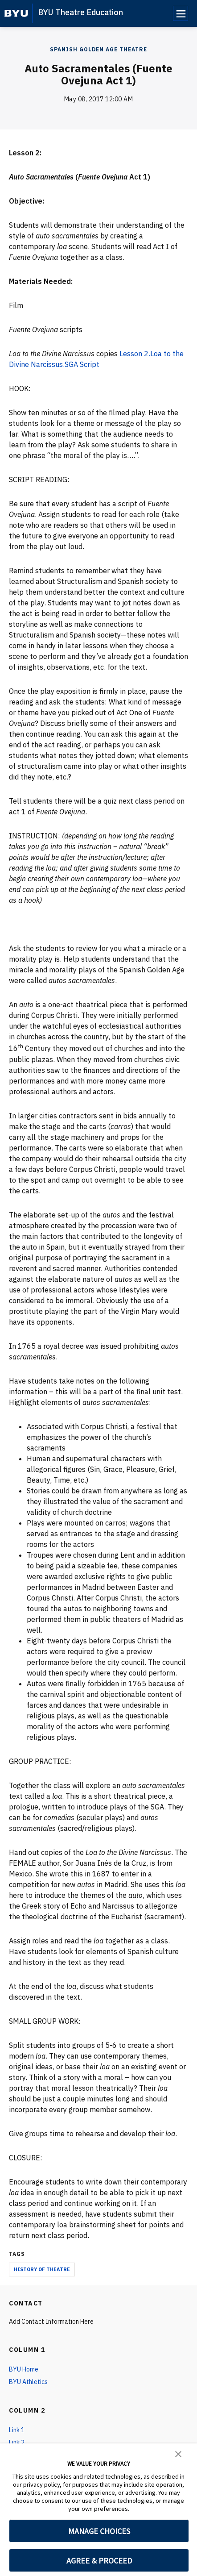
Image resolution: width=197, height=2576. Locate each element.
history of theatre (42, 2269)
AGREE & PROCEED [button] (99, 2560)
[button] (178, 2453)
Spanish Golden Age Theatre (98, 49)
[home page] (16, 13)
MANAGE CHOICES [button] (99, 2531)
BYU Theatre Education (80, 12)
